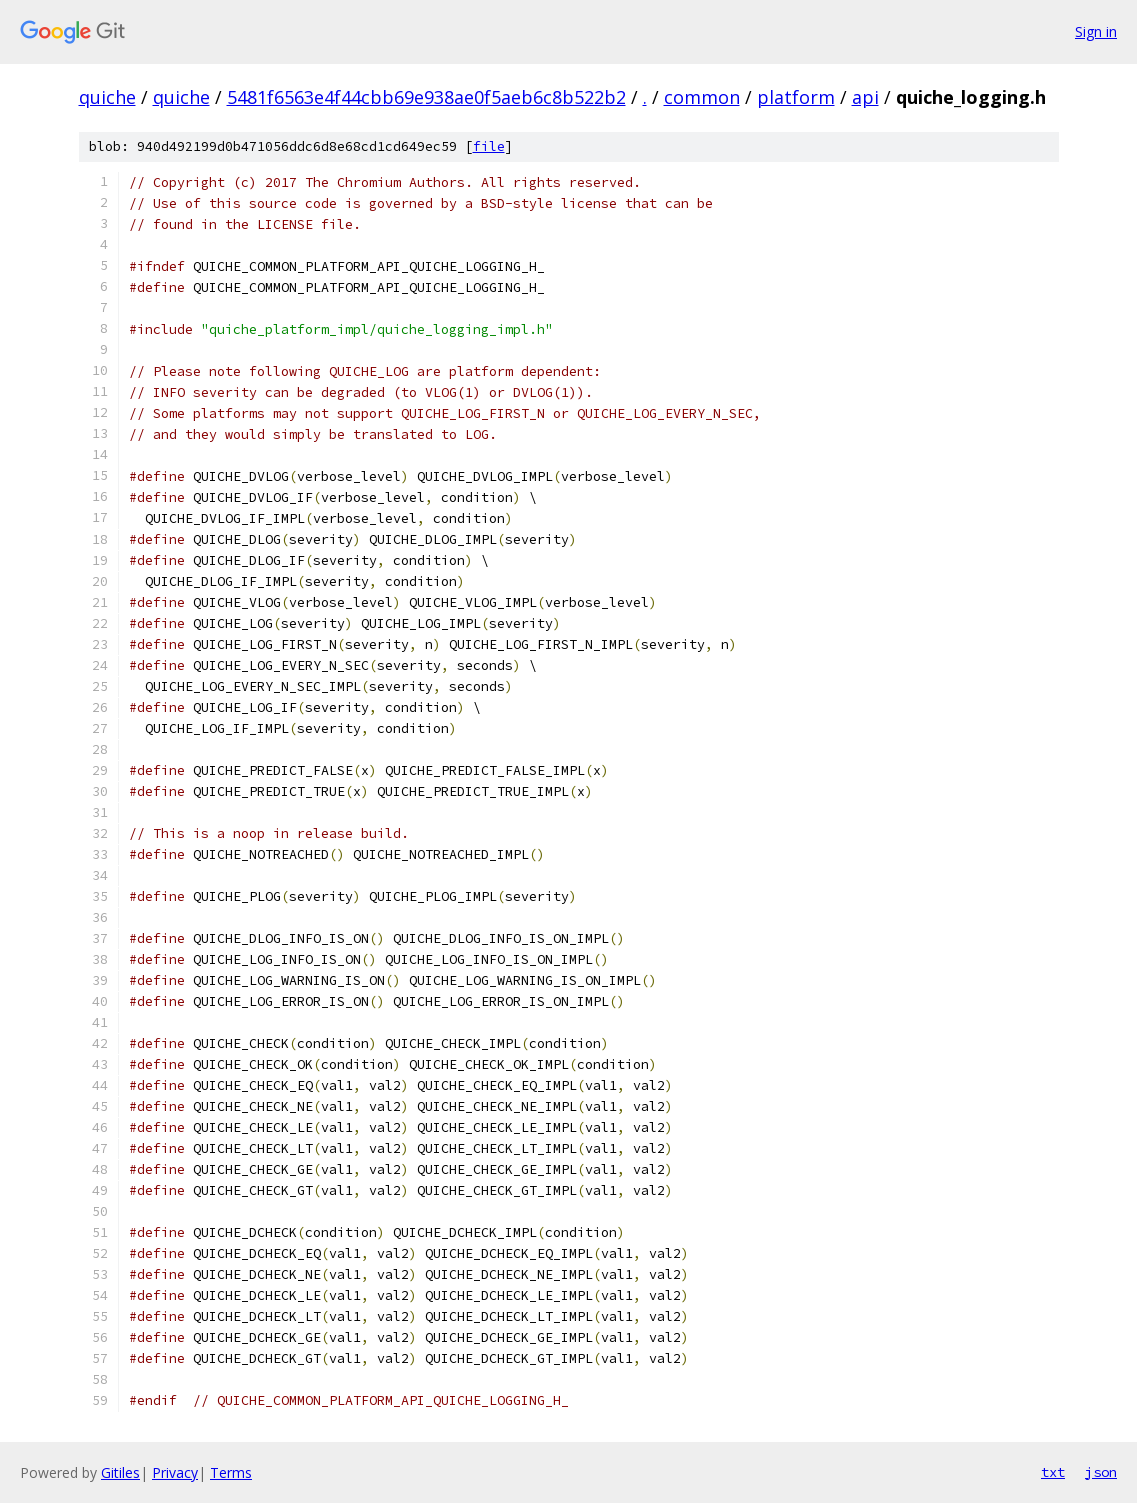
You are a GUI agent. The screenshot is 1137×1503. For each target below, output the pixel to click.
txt (1053, 1472)
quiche (107, 97)
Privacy (175, 1472)
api (865, 97)
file (489, 146)
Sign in (1096, 31)
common (702, 97)
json (1101, 1472)
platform (796, 97)
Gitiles (120, 1472)
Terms (231, 1472)
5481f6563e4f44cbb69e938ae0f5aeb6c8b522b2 (426, 97)
